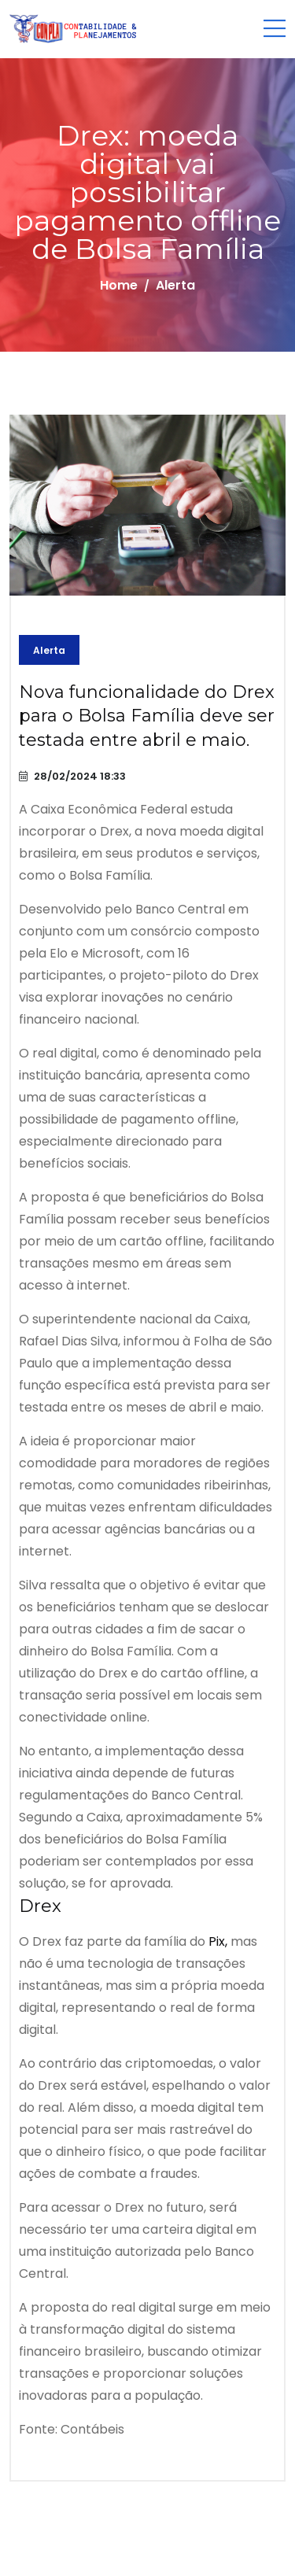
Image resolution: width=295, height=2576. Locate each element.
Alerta (49, 650)
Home (119, 285)
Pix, (217, 1941)
